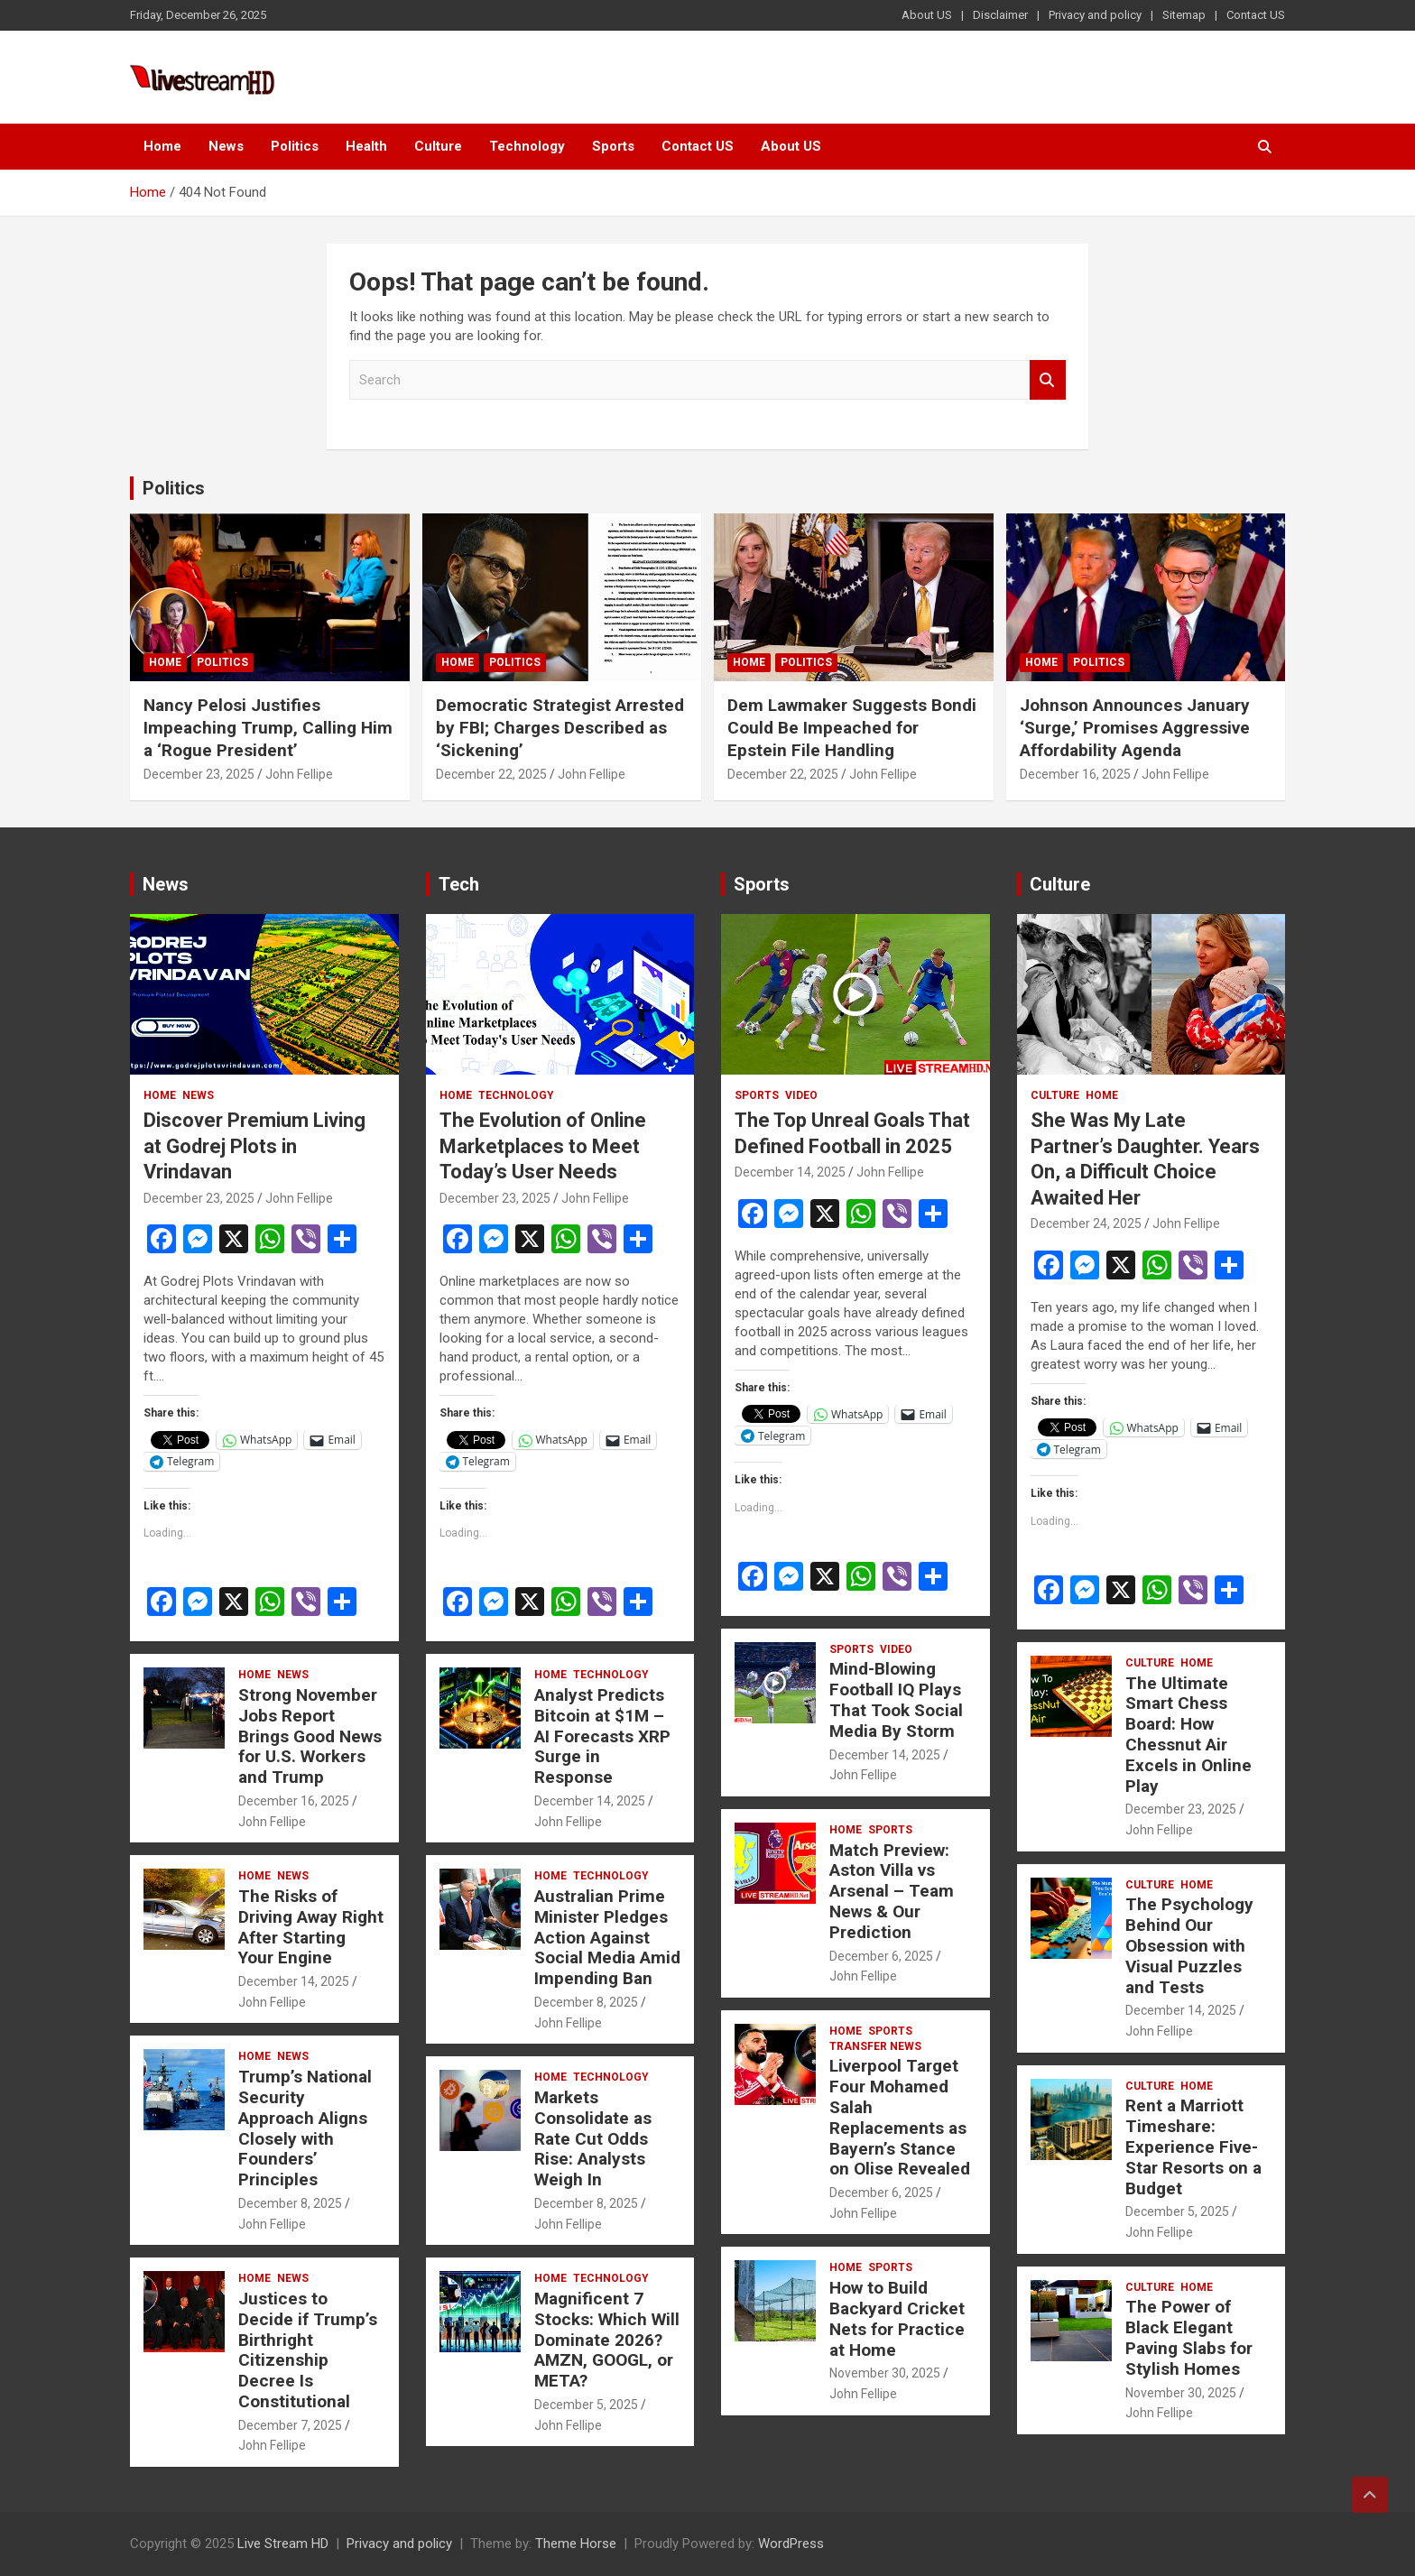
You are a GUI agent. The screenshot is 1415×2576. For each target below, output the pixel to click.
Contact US (1255, 15)
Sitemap (1184, 15)
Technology (527, 146)
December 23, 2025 (198, 774)
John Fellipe (299, 774)
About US (927, 15)
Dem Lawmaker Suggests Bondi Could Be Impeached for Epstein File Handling (851, 727)
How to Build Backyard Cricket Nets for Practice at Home (897, 2318)
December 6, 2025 (881, 1956)
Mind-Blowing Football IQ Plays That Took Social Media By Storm (896, 1699)
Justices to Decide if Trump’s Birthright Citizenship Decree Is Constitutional (307, 2350)
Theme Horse (575, 2543)
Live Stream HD (282, 2543)
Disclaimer (1000, 15)
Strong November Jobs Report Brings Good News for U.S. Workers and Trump (310, 1736)
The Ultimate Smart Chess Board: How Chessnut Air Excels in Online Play (1188, 1734)
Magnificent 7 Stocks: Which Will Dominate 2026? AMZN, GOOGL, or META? (607, 2339)
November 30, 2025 (884, 2373)
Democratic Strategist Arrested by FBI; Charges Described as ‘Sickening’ (560, 727)
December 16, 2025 (1075, 774)
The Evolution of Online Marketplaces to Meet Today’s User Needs (542, 1146)
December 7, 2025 (290, 2425)
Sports (613, 146)
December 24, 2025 (1086, 1223)
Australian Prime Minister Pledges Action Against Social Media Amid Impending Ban (607, 1937)
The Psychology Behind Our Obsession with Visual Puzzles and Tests (1189, 1945)
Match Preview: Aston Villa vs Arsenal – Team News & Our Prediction (891, 1891)
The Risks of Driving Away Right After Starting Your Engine (311, 1927)
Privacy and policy (1095, 15)
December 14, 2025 (293, 1981)
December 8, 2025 (290, 2203)
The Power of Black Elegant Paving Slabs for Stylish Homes (1189, 2337)
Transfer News (875, 2046)
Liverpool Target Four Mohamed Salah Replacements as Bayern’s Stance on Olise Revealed (899, 2117)
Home (162, 146)
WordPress (791, 2543)
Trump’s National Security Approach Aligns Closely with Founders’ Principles (305, 2128)
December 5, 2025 (586, 2404)
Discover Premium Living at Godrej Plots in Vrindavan (254, 1146)
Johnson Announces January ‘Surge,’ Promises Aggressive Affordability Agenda (1135, 727)
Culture (438, 146)
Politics (295, 146)
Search (1048, 380)
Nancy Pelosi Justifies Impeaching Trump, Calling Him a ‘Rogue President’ (268, 727)
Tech (459, 884)
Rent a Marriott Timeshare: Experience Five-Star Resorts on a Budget (1193, 2146)
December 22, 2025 (491, 774)
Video (801, 1095)
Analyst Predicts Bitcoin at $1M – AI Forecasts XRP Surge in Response (602, 1736)
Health (366, 146)
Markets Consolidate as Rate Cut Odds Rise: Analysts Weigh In (593, 2138)
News (226, 146)
